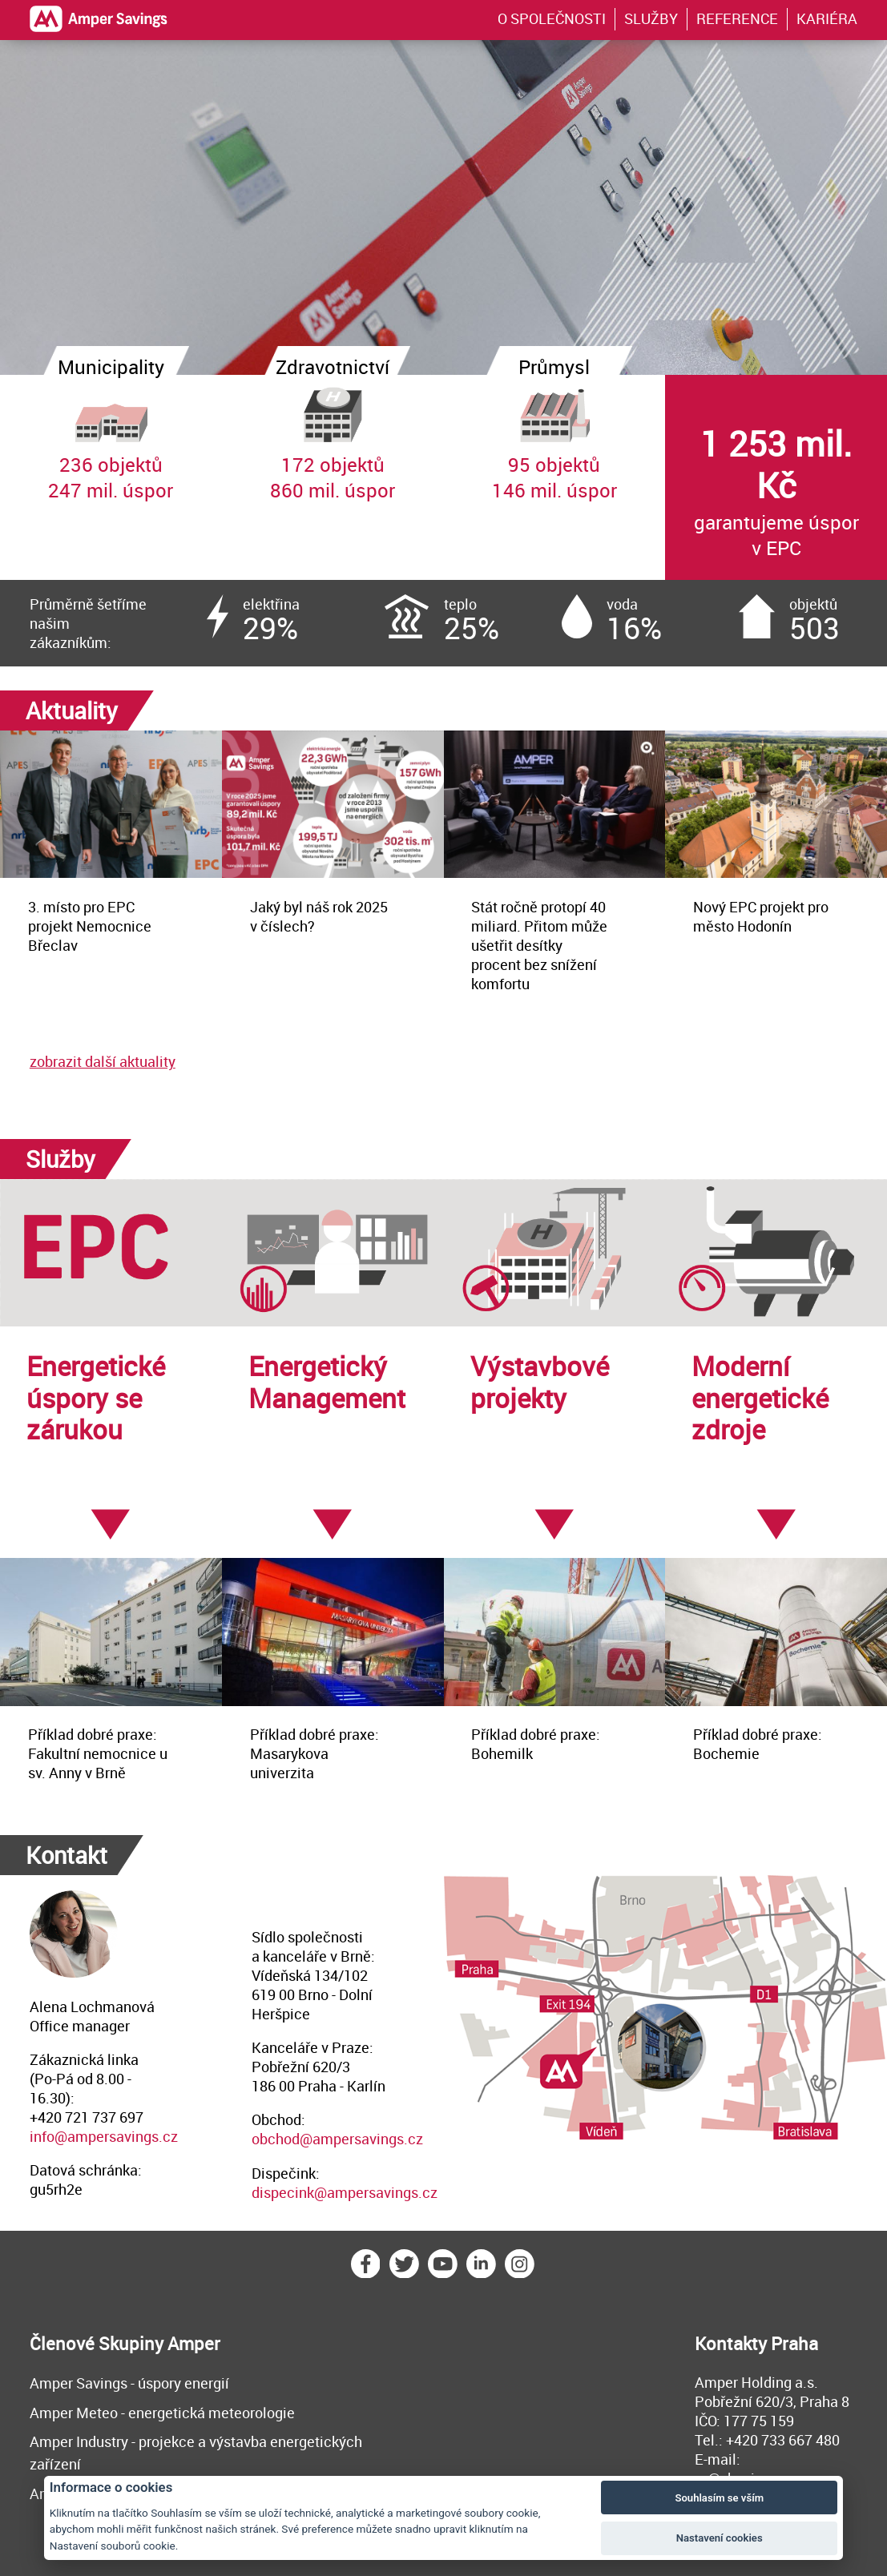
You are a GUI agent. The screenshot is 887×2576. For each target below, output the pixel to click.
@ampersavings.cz (361, 2138)
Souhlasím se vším (719, 2498)
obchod (276, 2138)
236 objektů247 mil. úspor (111, 439)
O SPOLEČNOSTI (552, 18)
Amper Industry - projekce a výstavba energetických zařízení (196, 2452)
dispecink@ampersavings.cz (344, 2192)
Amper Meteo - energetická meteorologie (162, 2412)
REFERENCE (737, 18)
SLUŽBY (651, 18)
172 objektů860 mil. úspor (333, 439)
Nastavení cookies (719, 2538)
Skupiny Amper (159, 2343)
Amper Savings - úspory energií (129, 2383)
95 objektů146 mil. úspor (555, 439)
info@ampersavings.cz (104, 2136)
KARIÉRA (826, 18)
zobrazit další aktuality (102, 1061)
